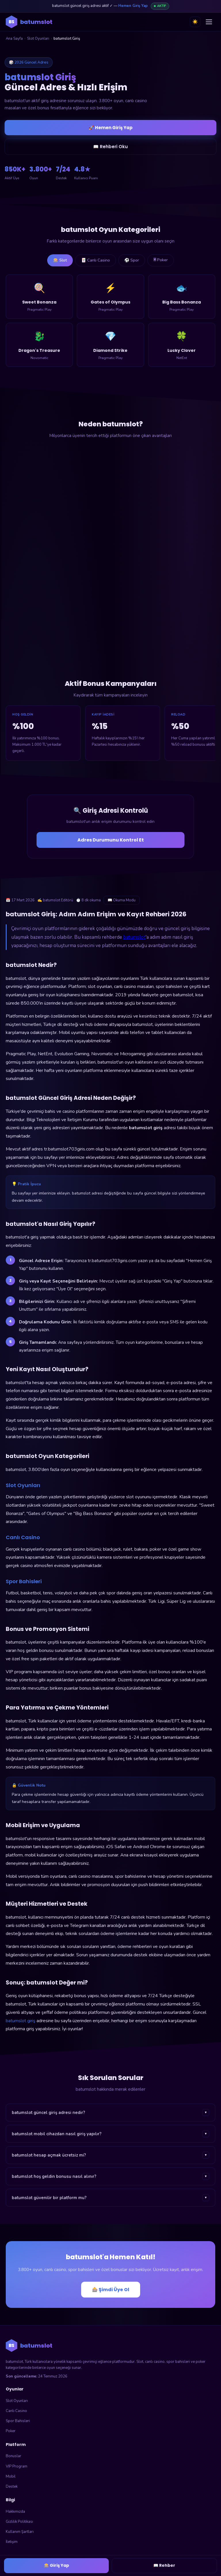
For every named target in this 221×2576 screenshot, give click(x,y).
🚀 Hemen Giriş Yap (111, 128)
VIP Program (16, 2466)
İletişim (12, 2541)
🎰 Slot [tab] (60, 260)
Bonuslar (13, 2456)
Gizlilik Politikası (19, 2521)
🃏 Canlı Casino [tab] (95, 260)
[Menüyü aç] (209, 22)
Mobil (11, 2476)
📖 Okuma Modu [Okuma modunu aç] (122, 900)
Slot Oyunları (38, 38)
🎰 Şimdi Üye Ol (110, 2289)
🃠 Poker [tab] (160, 260)
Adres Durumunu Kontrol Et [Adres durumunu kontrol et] (110, 840)
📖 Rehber (164, 2565)
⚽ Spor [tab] (131, 260)
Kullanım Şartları (20, 2531)
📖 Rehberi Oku (110, 147)
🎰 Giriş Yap (56, 2565)
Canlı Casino (16, 2410)
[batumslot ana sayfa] (29, 22)
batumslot (134, 937)
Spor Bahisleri (18, 2421)
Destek (12, 2486)
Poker (11, 2431)
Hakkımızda (15, 2511)
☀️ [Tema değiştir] (195, 21)
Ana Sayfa (14, 38)
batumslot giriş (20, 2021)
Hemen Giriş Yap (133, 5)
